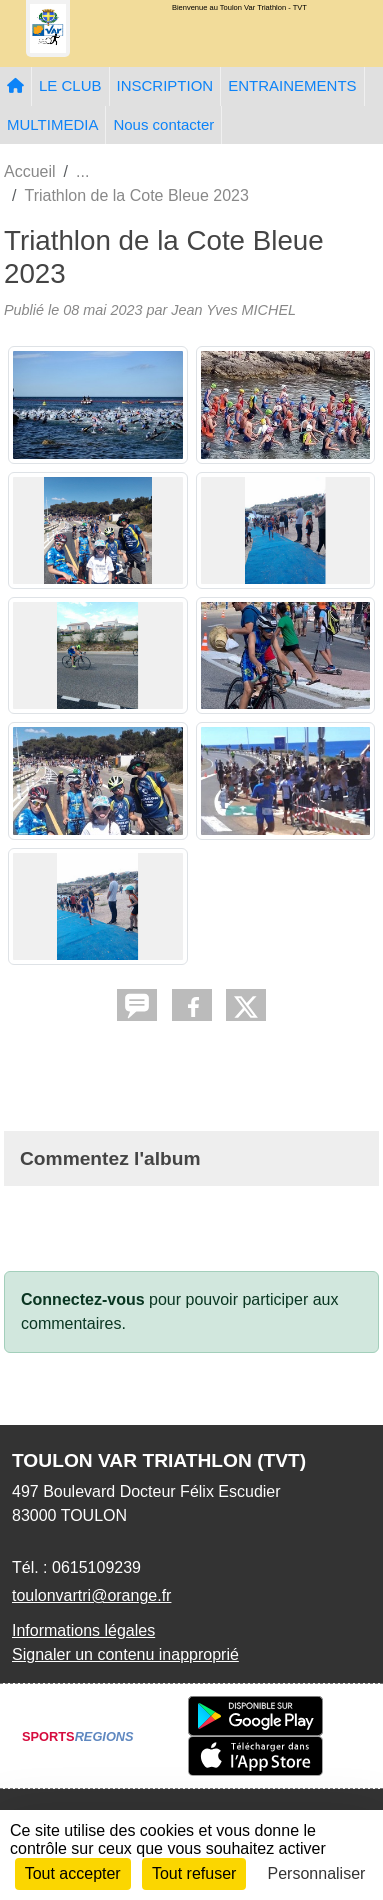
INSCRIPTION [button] (165, 85)
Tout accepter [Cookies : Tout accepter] (73, 1873)
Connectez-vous (83, 1299)
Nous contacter (163, 124)
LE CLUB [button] (70, 85)
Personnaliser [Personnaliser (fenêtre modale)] (317, 1873)
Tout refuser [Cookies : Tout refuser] (194, 1873)
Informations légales (83, 1630)
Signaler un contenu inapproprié (125, 1654)
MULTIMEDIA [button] (52, 124)
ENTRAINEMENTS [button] (292, 85)
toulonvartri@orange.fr (91, 1595)
